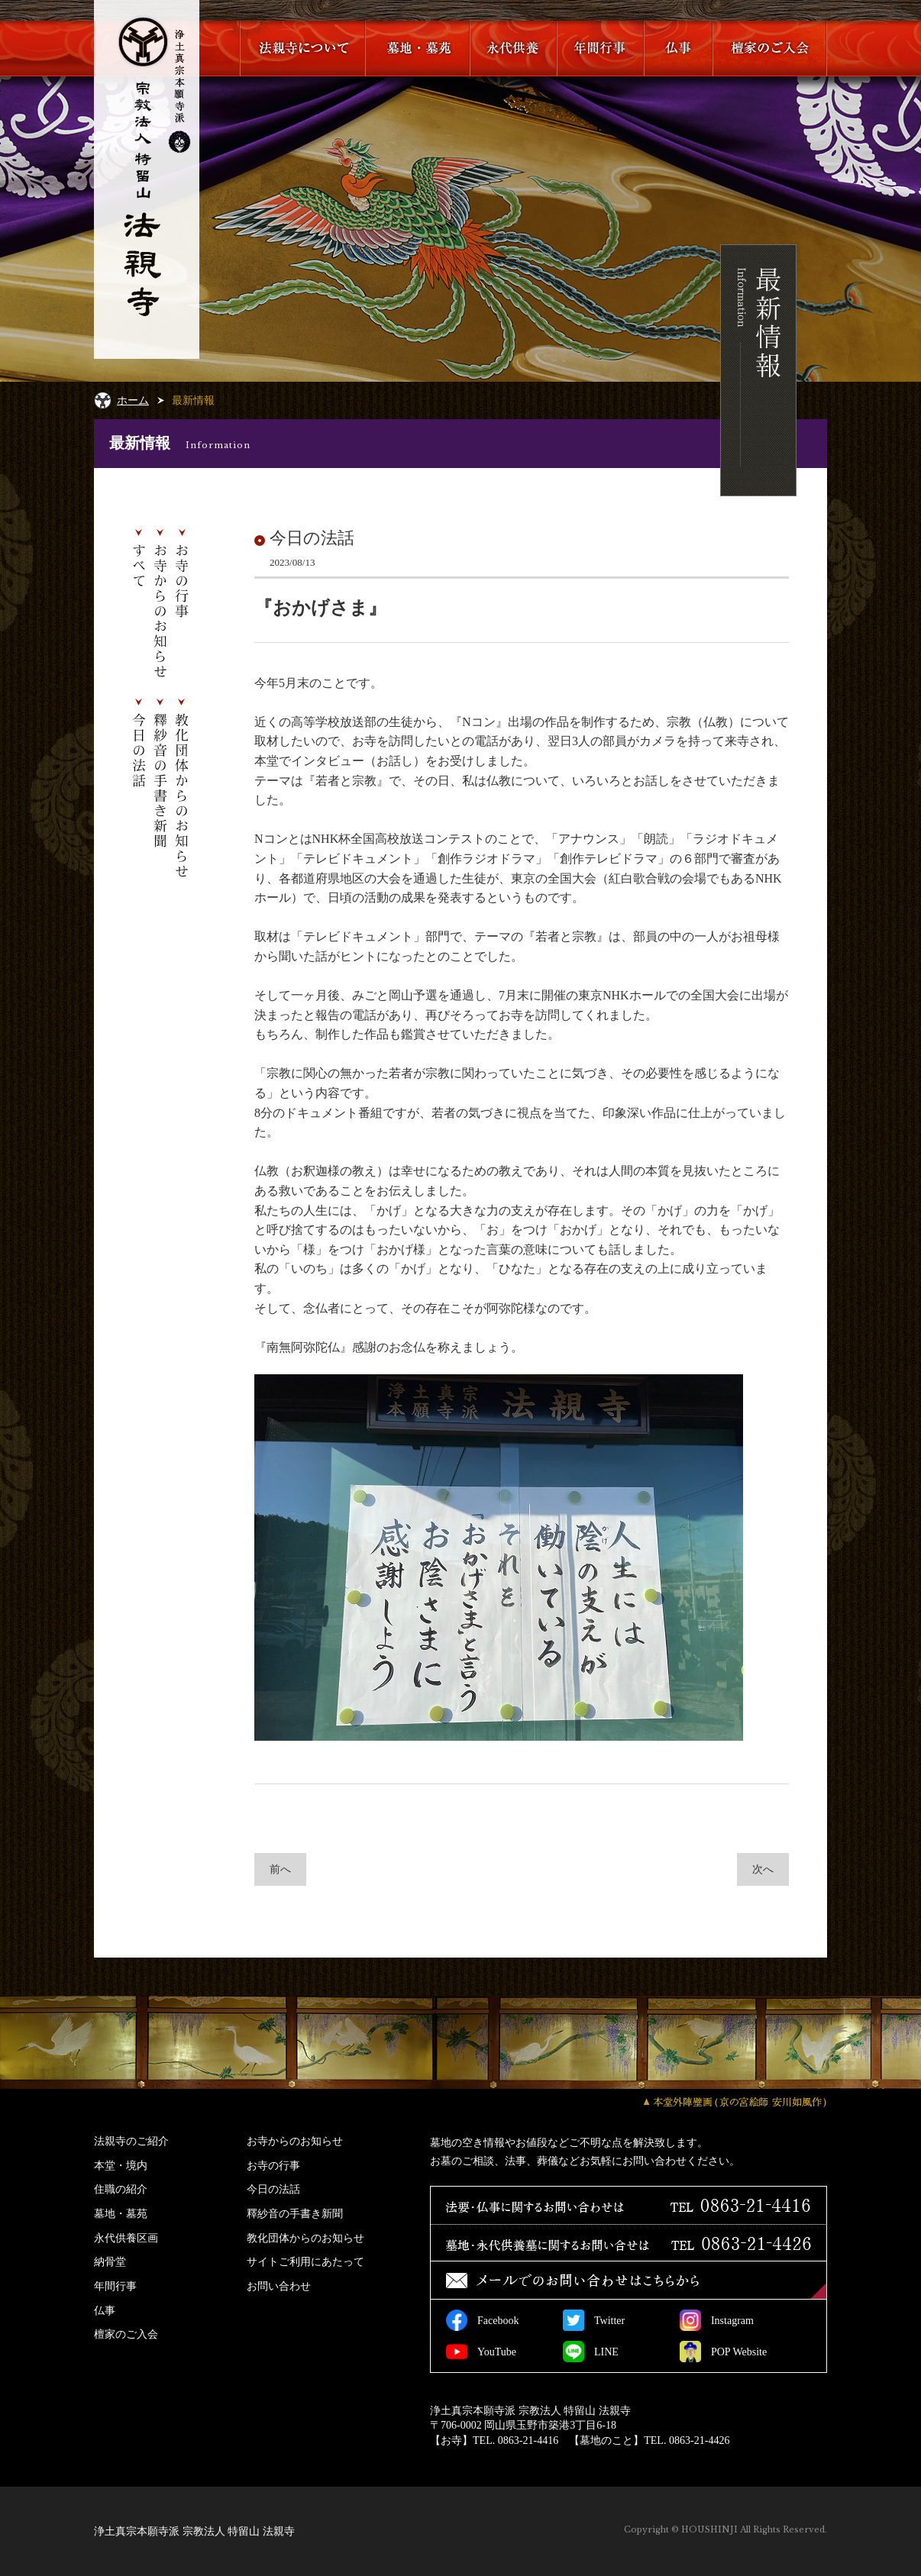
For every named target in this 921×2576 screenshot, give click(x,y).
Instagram (717, 2320)
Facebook (482, 2320)
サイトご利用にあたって (305, 2261)
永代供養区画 (126, 2238)
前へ (280, 1869)
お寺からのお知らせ (295, 2141)
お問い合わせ (279, 2286)
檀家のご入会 (126, 2334)
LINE (591, 2351)
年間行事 (115, 2286)
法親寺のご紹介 (131, 2141)
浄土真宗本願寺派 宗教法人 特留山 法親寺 (194, 2531)
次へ (763, 1869)
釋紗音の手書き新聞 (295, 2213)
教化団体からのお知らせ (305, 2238)
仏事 (104, 2310)
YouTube (481, 2351)
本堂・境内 (120, 2165)
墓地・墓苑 (120, 2213)
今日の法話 (273, 2189)
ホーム (133, 400)
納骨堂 (110, 2261)
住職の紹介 (120, 2189)
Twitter (594, 2320)
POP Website (723, 2351)
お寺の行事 (273, 2165)
